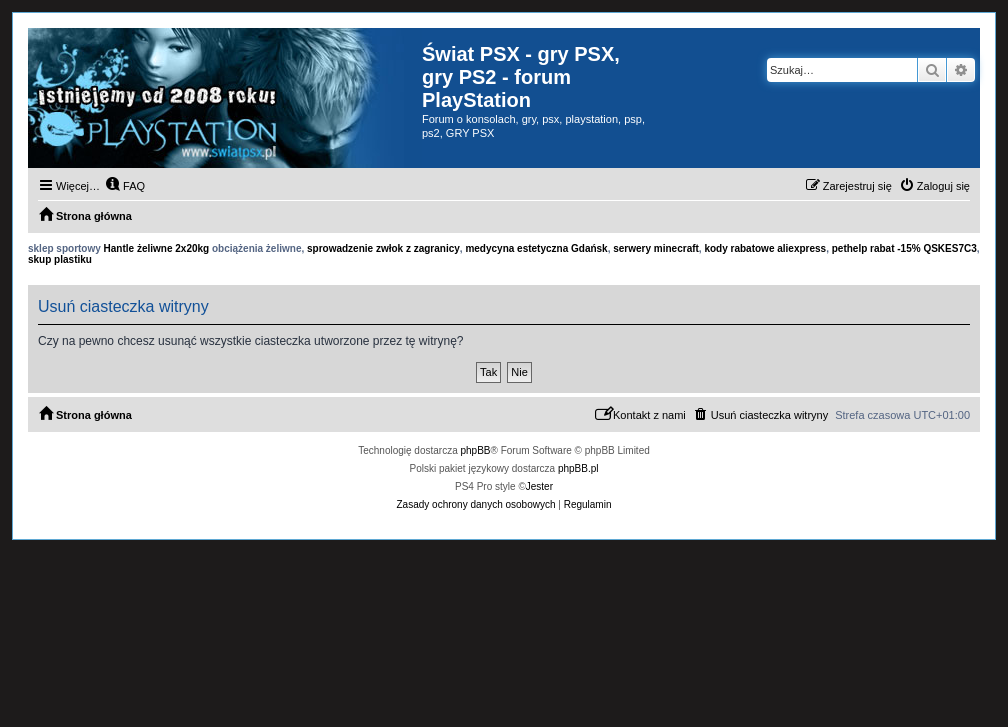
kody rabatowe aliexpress (765, 248)
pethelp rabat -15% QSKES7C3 (904, 248)
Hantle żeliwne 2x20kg (157, 248)
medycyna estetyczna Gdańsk (536, 248)
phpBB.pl (578, 468)
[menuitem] (125, 186)
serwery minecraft (656, 248)
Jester (539, 486)
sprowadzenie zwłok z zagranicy (383, 248)
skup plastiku (60, 259)
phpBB (476, 450)
